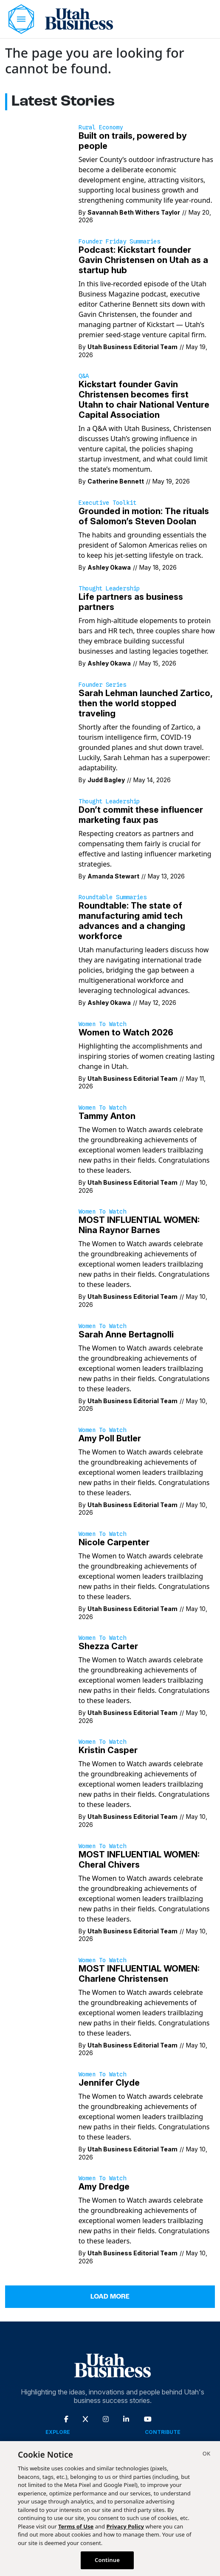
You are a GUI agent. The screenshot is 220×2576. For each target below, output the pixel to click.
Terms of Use (75, 2526)
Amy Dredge (104, 2187)
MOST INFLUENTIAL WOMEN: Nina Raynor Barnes (139, 1225)
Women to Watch (102, 1024)
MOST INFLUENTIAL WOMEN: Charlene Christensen (139, 1973)
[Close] (206, 2454)
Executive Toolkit (107, 502)
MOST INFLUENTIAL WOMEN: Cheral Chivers (139, 1859)
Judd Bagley (106, 779)
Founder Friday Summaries (119, 241)
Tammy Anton (107, 1116)
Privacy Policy (125, 2526)
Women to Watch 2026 (126, 1032)
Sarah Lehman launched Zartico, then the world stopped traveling (145, 703)
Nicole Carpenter (114, 1542)
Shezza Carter (108, 1646)
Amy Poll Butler (110, 1438)
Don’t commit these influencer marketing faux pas (141, 815)
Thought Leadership (109, 588)
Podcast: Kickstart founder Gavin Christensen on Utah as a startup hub (143, 260)
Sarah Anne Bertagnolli (126, 1334)
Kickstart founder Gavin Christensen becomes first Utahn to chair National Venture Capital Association (144, 399)
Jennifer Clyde (109, 2083)
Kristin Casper (108, 1750)
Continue (107, 2560)
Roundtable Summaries (113, 897)
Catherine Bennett (115, 481)
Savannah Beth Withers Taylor (133, 212)
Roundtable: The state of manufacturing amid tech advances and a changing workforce (132, 921)
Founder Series (102, 684)
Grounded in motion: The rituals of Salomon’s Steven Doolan (144, 516)
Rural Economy (101, 127)
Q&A (84, 375)
